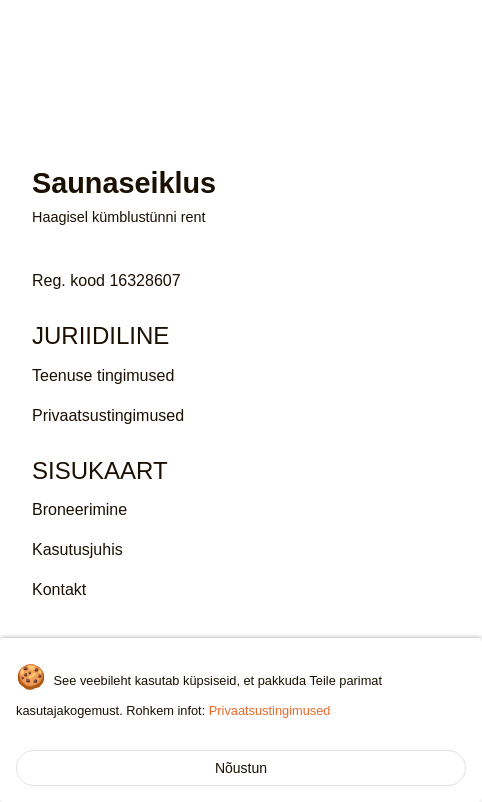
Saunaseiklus (90, 28)
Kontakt (59, 589)
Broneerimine (79, 509)
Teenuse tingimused (103, 375)
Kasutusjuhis (77, 549)
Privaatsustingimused (270, 710)
